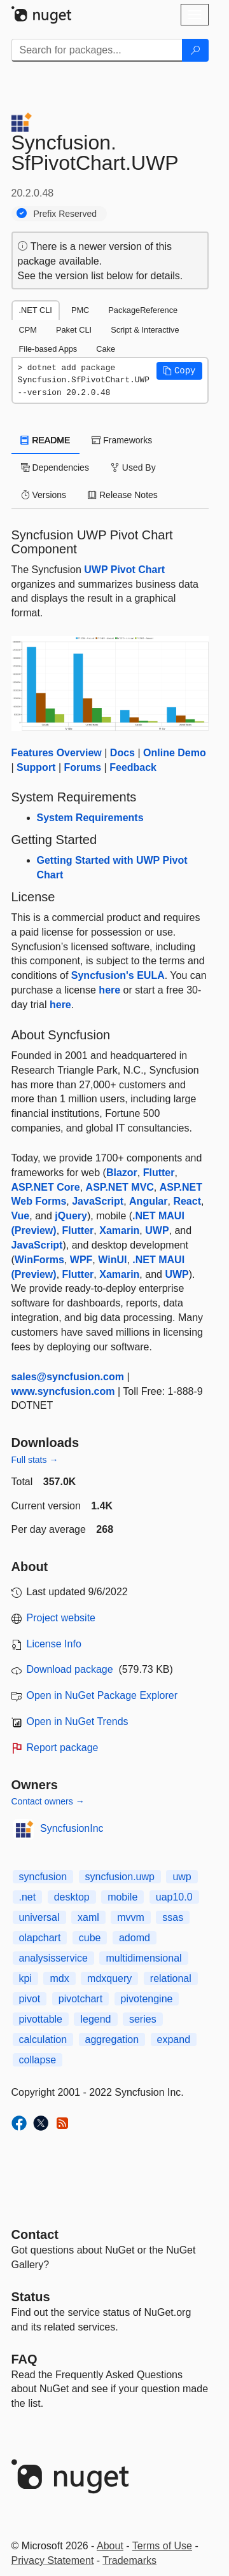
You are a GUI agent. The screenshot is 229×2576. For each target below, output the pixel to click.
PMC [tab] (80, 310)
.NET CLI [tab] (35, 310)
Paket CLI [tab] (74, 330)
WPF (81, 1259)
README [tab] (46, 440)
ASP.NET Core (45, 1187)
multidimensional (143, 1958)
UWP (157, 1230)
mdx (59, 1978)
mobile (122, 1897)
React (187, 1201)
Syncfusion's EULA (118, 975)
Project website (61, 1617)
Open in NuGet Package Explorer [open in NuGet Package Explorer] (102, 1695)
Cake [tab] (105, 349)
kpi (25, 1978)
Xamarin (119, 1230)
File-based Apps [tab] (48, 349)
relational (170, 1978)
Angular (148, 1201)
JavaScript (97, 1201)
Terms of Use (162, 2545)
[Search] (195, 50)
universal (39, 1917)
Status (30, 2297)
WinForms (39, 1259)
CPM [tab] (28, 330)
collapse (38, 2059)
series (142, 2019)
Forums (82, 767)
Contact (35, 2234)
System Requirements (90, 817)
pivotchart (80, 1998)
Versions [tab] (44, 494)
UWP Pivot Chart (124, 569)
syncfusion (43, 1876)
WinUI (112, 1259)
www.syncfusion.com (63, 1391)
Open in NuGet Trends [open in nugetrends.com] (77, 1721)
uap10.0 (174, 1897)
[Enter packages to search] (97, 50)
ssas (172, 1917)
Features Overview (56, 752)
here (109, 990)
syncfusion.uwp (120, 1876)
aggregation (112, 2039)
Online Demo (174, 752)
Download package (70, 1669)
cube (90, 1937)
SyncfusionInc (72, 1828)
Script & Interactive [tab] (145, 330)
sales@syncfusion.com (67, 1376)
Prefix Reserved (65, 214)
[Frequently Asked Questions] (24, 2359)
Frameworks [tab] (122, 440)
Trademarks (129, 2560)
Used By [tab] (133, 467)
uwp (181, 1876)
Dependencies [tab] (55, 467)
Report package (63, 1747)
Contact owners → (48, 1801)
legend (95, 2019)
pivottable (41, 2019)
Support (36, 767)
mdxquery (109, 1978)
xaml (88, 1917)
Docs (122, 752)
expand (174, 2039)
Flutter (159, 1172)
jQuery (71, 1215)
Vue (20, 1215)
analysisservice (53, 1958)
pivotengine (147, 1998)
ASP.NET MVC (120, 1187)
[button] (179, 371)
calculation (43, 2039)
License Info (54, 1643)
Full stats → (35, 1460)
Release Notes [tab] (123, 494)
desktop (72, 1897)
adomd (134, 1937)
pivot (30, 1998)
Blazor (121, 1172)
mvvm (130, 1917)
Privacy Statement (52, 2560)
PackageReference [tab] (142, 310)
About (110, 2545)
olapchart (40, 1937)
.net (27, 1897)
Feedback (132, 767)
